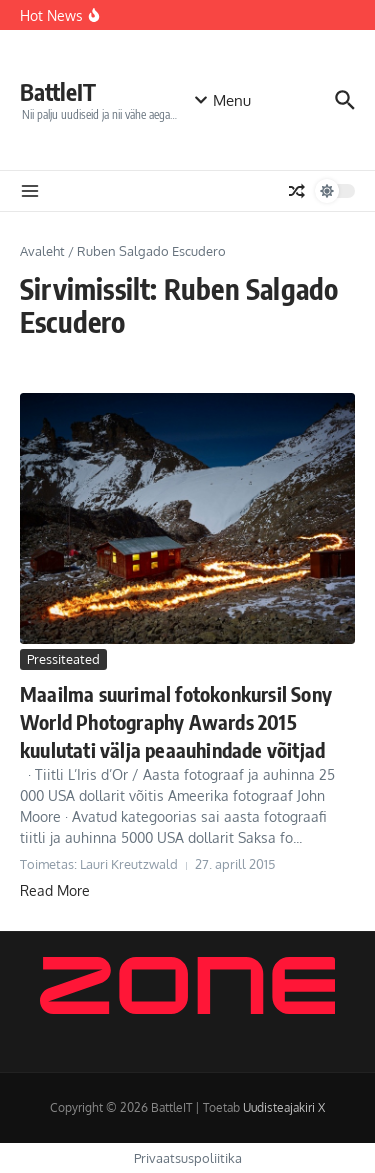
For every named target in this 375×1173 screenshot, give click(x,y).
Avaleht (42, 251)
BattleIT (58, 91)
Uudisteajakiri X (284, 1107)
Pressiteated (63, 659)
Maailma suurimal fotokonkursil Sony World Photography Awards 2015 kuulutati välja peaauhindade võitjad (176, 721)
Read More (55, 890)
